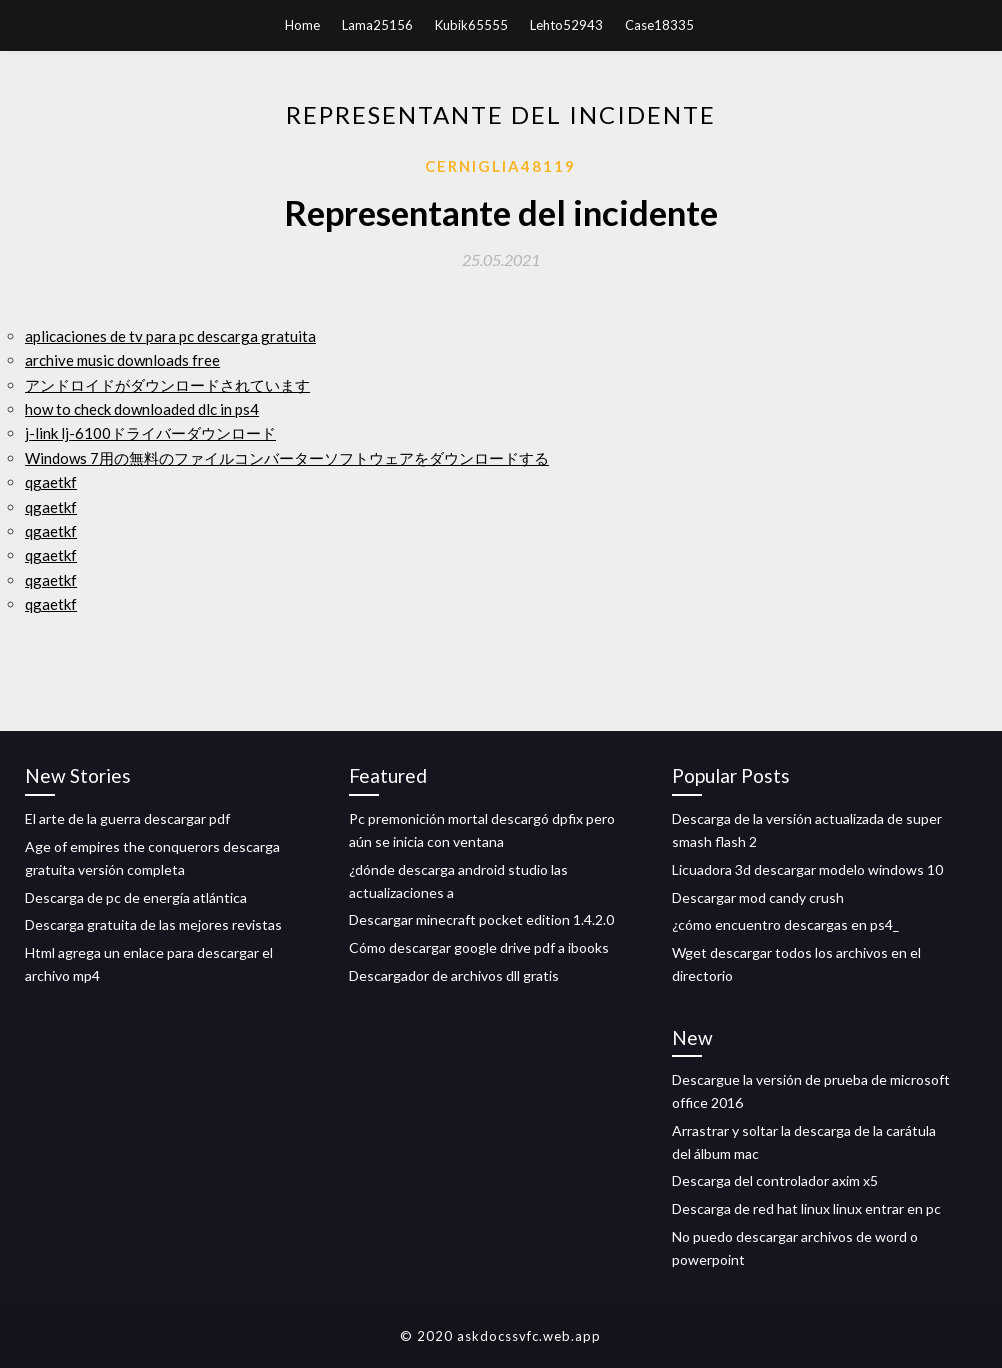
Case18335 (659, 25)
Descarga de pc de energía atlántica (136, 897)
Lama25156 (377, 25)
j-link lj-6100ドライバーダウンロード (150, 433)
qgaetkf (51, 482)
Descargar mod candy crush (758, 897)
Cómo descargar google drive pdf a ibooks (479, 947)
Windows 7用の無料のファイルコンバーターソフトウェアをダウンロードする (287, 458)
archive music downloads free (122, 360)
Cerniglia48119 (500, 166)
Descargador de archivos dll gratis (454, 975)
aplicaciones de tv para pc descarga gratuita (170, 336)
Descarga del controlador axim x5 (775, 1180)
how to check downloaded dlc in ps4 (142, 409)
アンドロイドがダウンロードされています (167, 385)
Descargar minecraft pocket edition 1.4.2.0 (481, 919)
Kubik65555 (471, 25)
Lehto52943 (566, 25)
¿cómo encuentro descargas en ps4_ (785, 924)
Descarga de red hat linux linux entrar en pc (806, 1208)
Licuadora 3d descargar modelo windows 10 (807, 869)
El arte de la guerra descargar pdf (127, 818)
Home (302, 25)
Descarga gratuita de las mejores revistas (153, 924)
